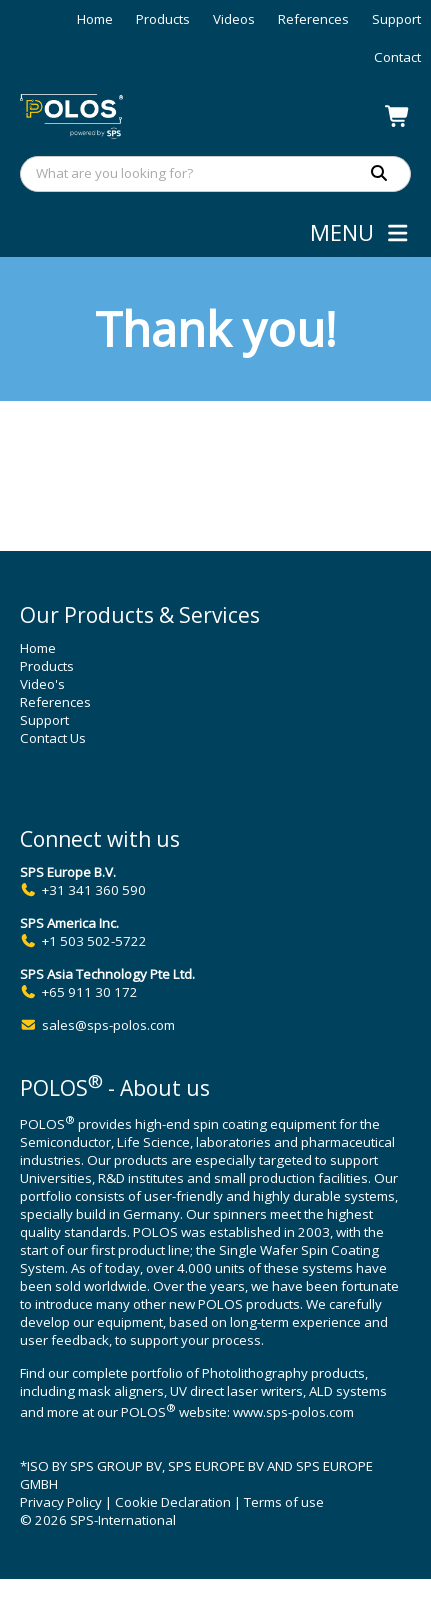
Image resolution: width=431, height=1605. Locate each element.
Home (95, 19)
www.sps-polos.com (293, 1413)
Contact (397, 57)
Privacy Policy (61, 1502)
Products (163, 19)
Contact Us (53, 738)
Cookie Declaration (173, 1502)
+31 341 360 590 (94, 890)
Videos (234, 19)
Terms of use (284, 1502)
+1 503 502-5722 (94, 941)
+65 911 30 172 (90, 992)
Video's (42, 684)
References (313, 19)
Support (396, 19)
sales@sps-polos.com (108, 1025)
